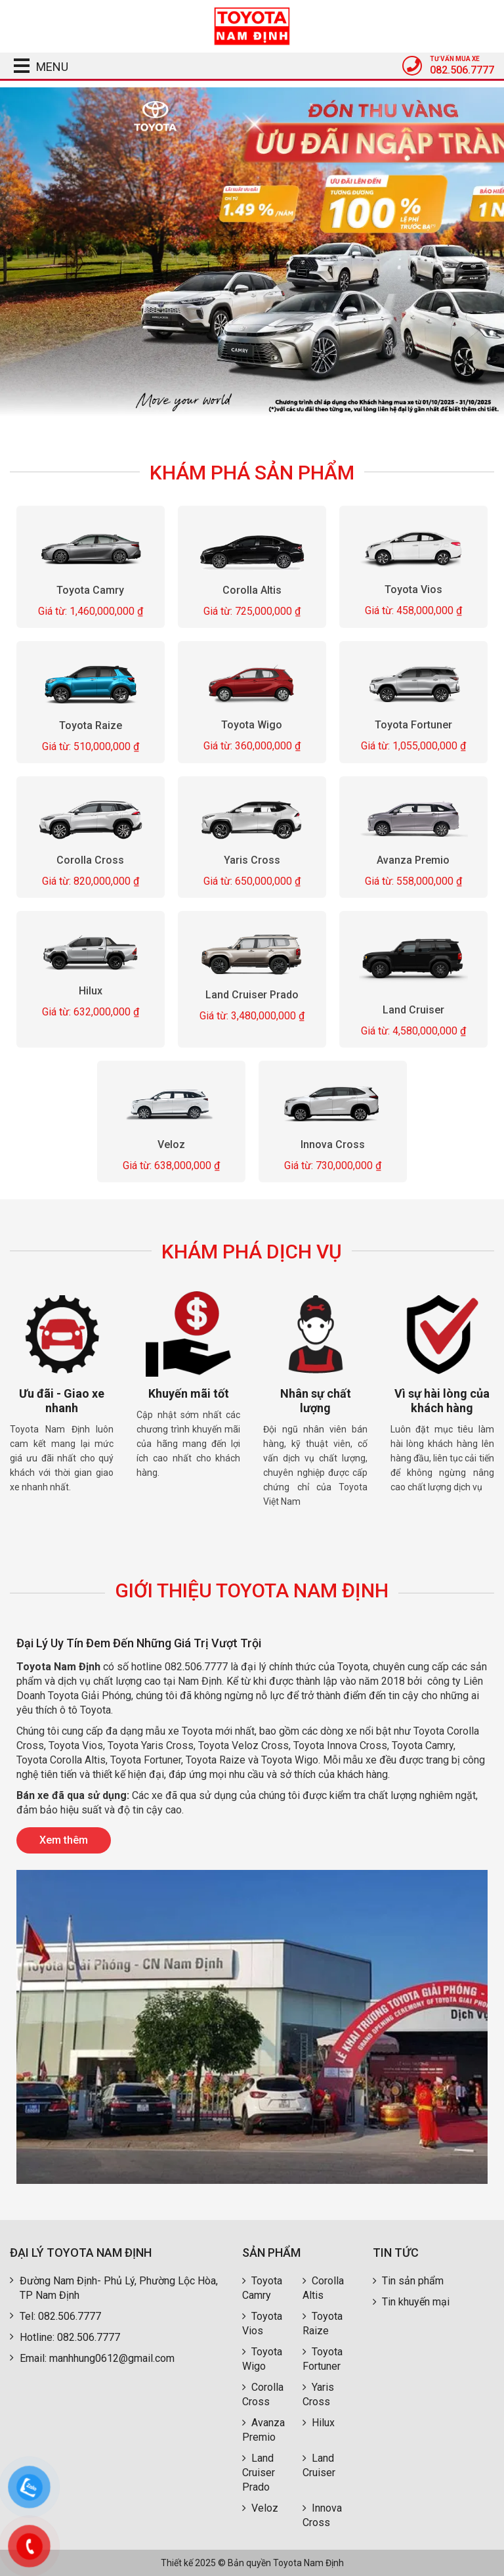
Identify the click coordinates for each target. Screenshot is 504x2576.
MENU (36, 67)
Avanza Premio (413, 860)
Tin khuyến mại (411, 2302)
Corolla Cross (91, 860)
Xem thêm (63, 1840)
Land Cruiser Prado (252, 995)
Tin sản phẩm (408, 2281)
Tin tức (396, 2252)
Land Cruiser (413, 1010)
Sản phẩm (271, 2252)
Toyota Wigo (251, 725)
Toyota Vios (413, 589)
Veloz (171, 1145)
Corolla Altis (252, 590)
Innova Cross (333, 1145)
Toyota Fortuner (413, 725)
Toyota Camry (91, 590)
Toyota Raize (90, 725)
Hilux (90, 991)
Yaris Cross (252, 860)
